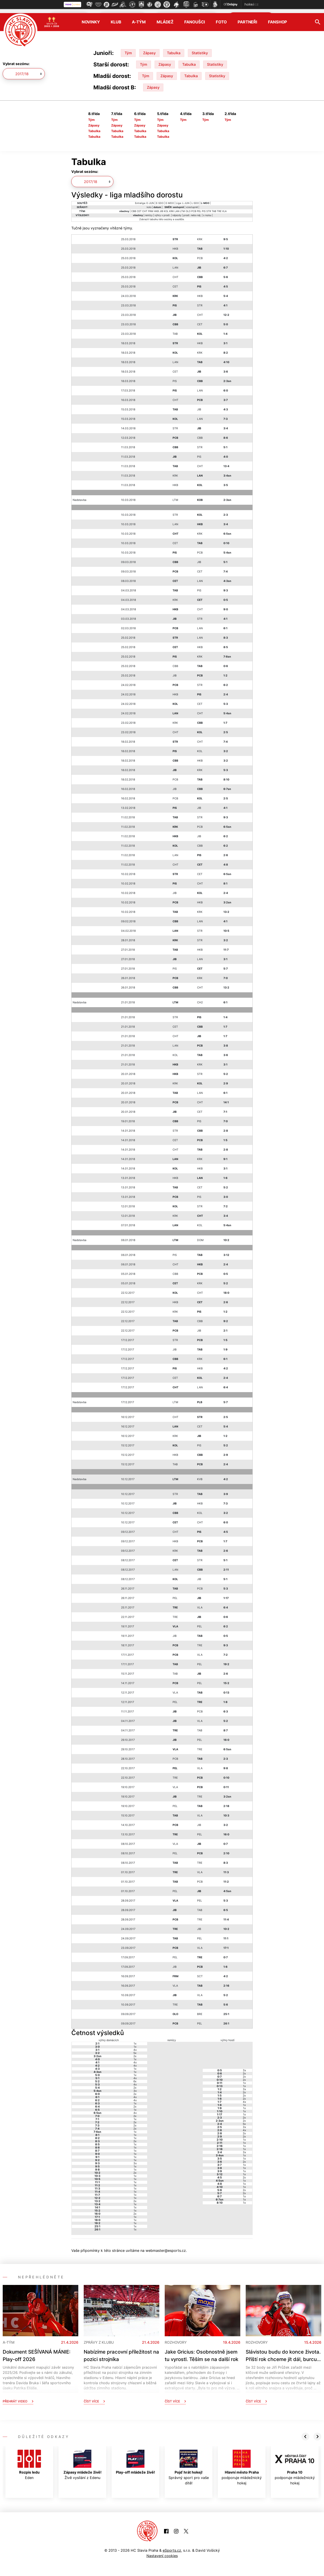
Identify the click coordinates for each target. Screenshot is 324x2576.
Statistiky (200, 49)
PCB (193, 207)
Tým (128, 49)
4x (135, 2045)
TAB (214, 207)
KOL (166, 207)
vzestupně (192, 203)
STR (208, 207)
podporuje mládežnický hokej (242, 2463)
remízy (149, 211)
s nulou (207, 211)
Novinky (91, 18)
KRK (171, 207)
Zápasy (149, 49)
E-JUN (150, 199)
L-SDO (195, 199)
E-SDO (160, 199)
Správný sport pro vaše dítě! (189, 2463)
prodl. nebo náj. (192, 211)
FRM (150, 207)
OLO (188, 207)
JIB (161, 207)
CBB (133, 207)
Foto (221, 18)
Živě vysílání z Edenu (82, 2461)
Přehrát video (18, 2397)
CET (139, 207)
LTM (182, 207)
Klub (116, 18)
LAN (177, 207)
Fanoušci (194, 18)
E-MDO (170, 199)
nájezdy (176, 211)
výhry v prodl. (162, 211)
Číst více (94, 2397)
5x (134, 2049)
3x (135, 2086)
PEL (199, 207)
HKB (156, 207)
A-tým (139, 18)
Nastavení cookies (162, 2551)
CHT (144, 207)
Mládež (165, 18)
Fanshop (277, 18)
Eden (29, 2461)
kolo (149, 203)
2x (134, 2052)
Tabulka (173, 49)
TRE (219, 207)
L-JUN (185, 199)
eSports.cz (172, 2546)
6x (134, 2077)
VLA (224, 207)
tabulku (154, 215)
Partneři (247, 18)
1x (135, 2039)
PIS (204, 207)
